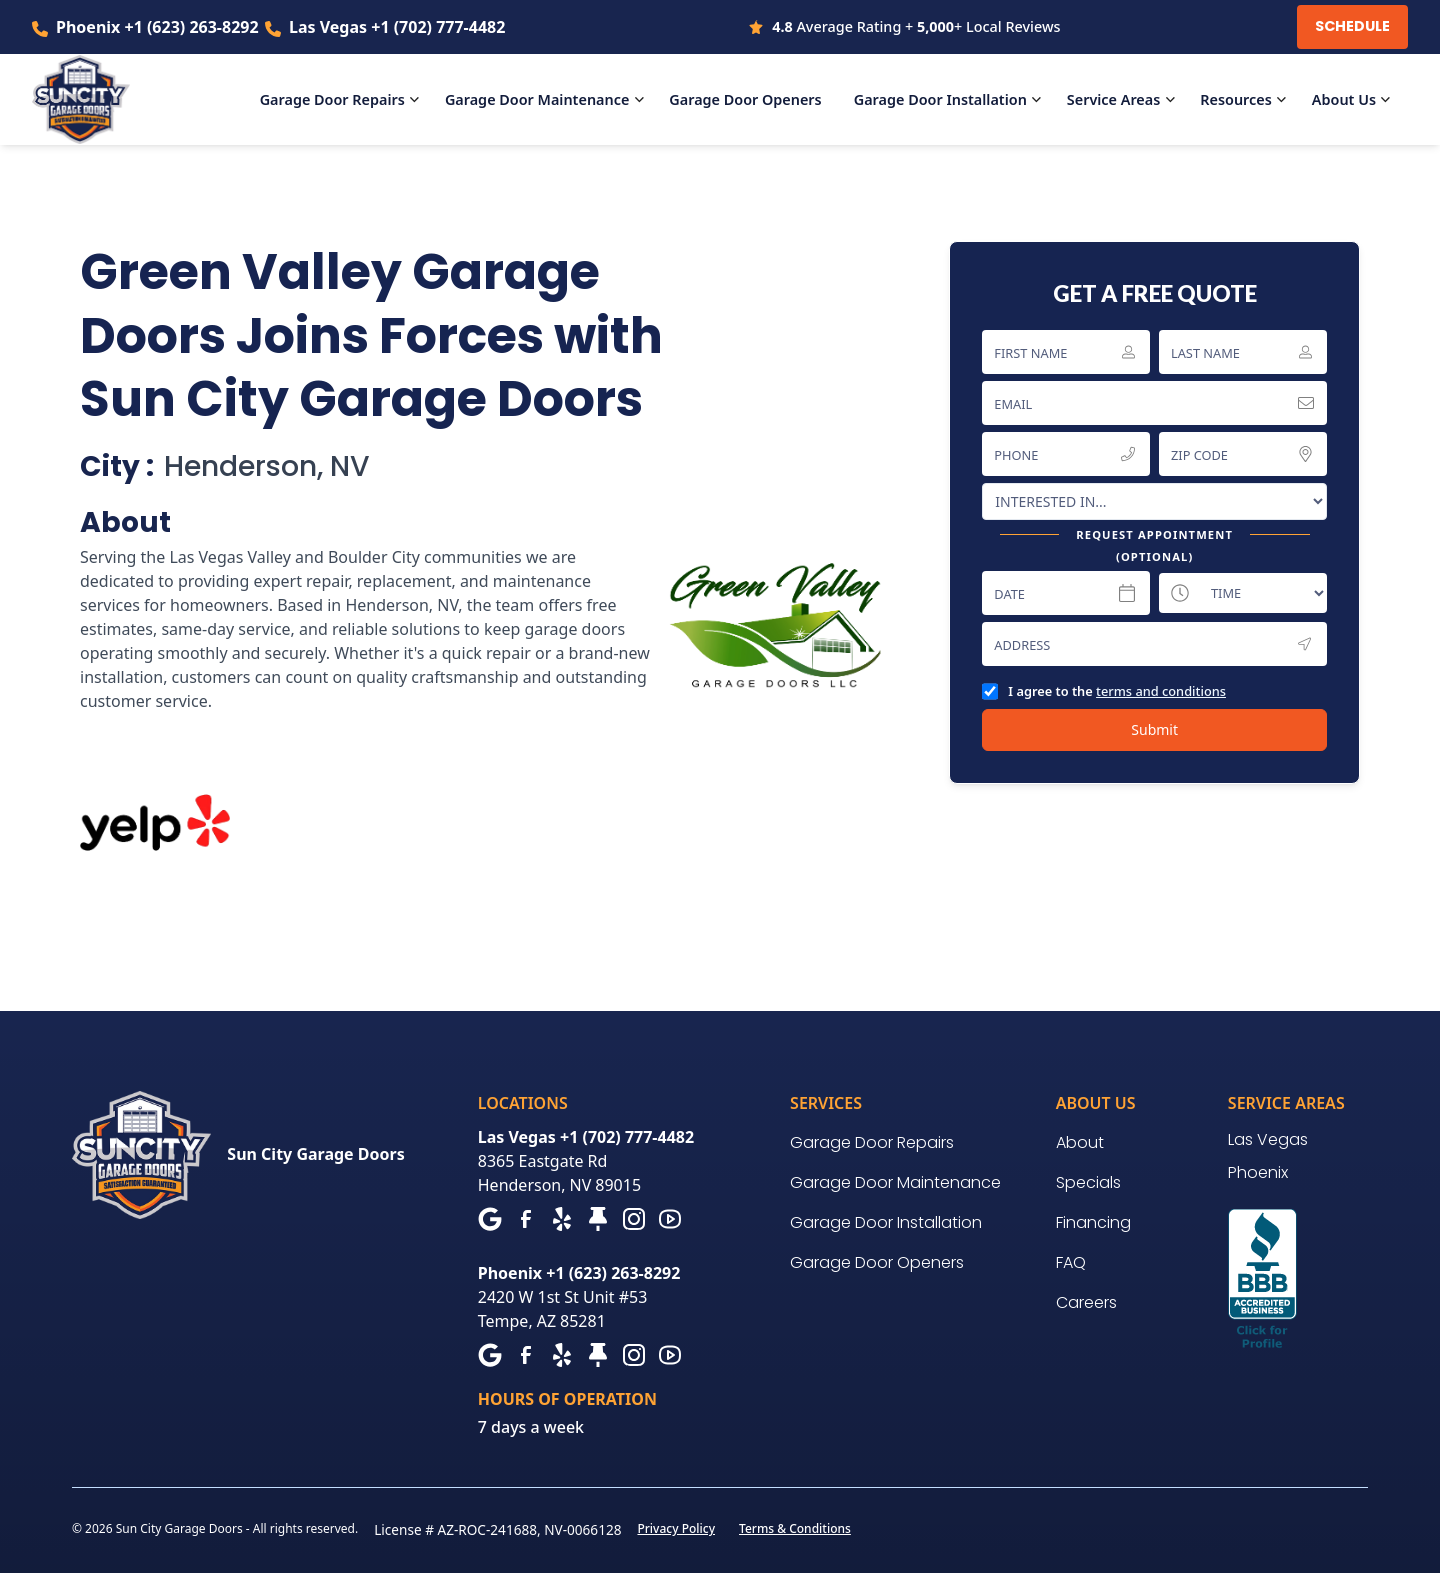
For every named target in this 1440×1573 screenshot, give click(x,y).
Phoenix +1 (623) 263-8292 (157, 27)
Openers (745, 99)
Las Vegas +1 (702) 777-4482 (397, 27)
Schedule (1352, 26)
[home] (93, 100)
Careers (1086, 1302)
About (1080, 1142)
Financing (1093, 1222)
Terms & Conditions (795, 1528)
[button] (344, 100)
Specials (1088, 1182)
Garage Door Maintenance (895, 1182)
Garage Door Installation (886, 1222)
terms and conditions (1161, 691)
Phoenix (1258, 1172)
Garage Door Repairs (872, 1142)
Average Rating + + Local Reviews (916, 26)
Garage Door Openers (877, 1262)
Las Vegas (1268, 1139)
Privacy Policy (676, 1528)
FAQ (1071, 1262)
